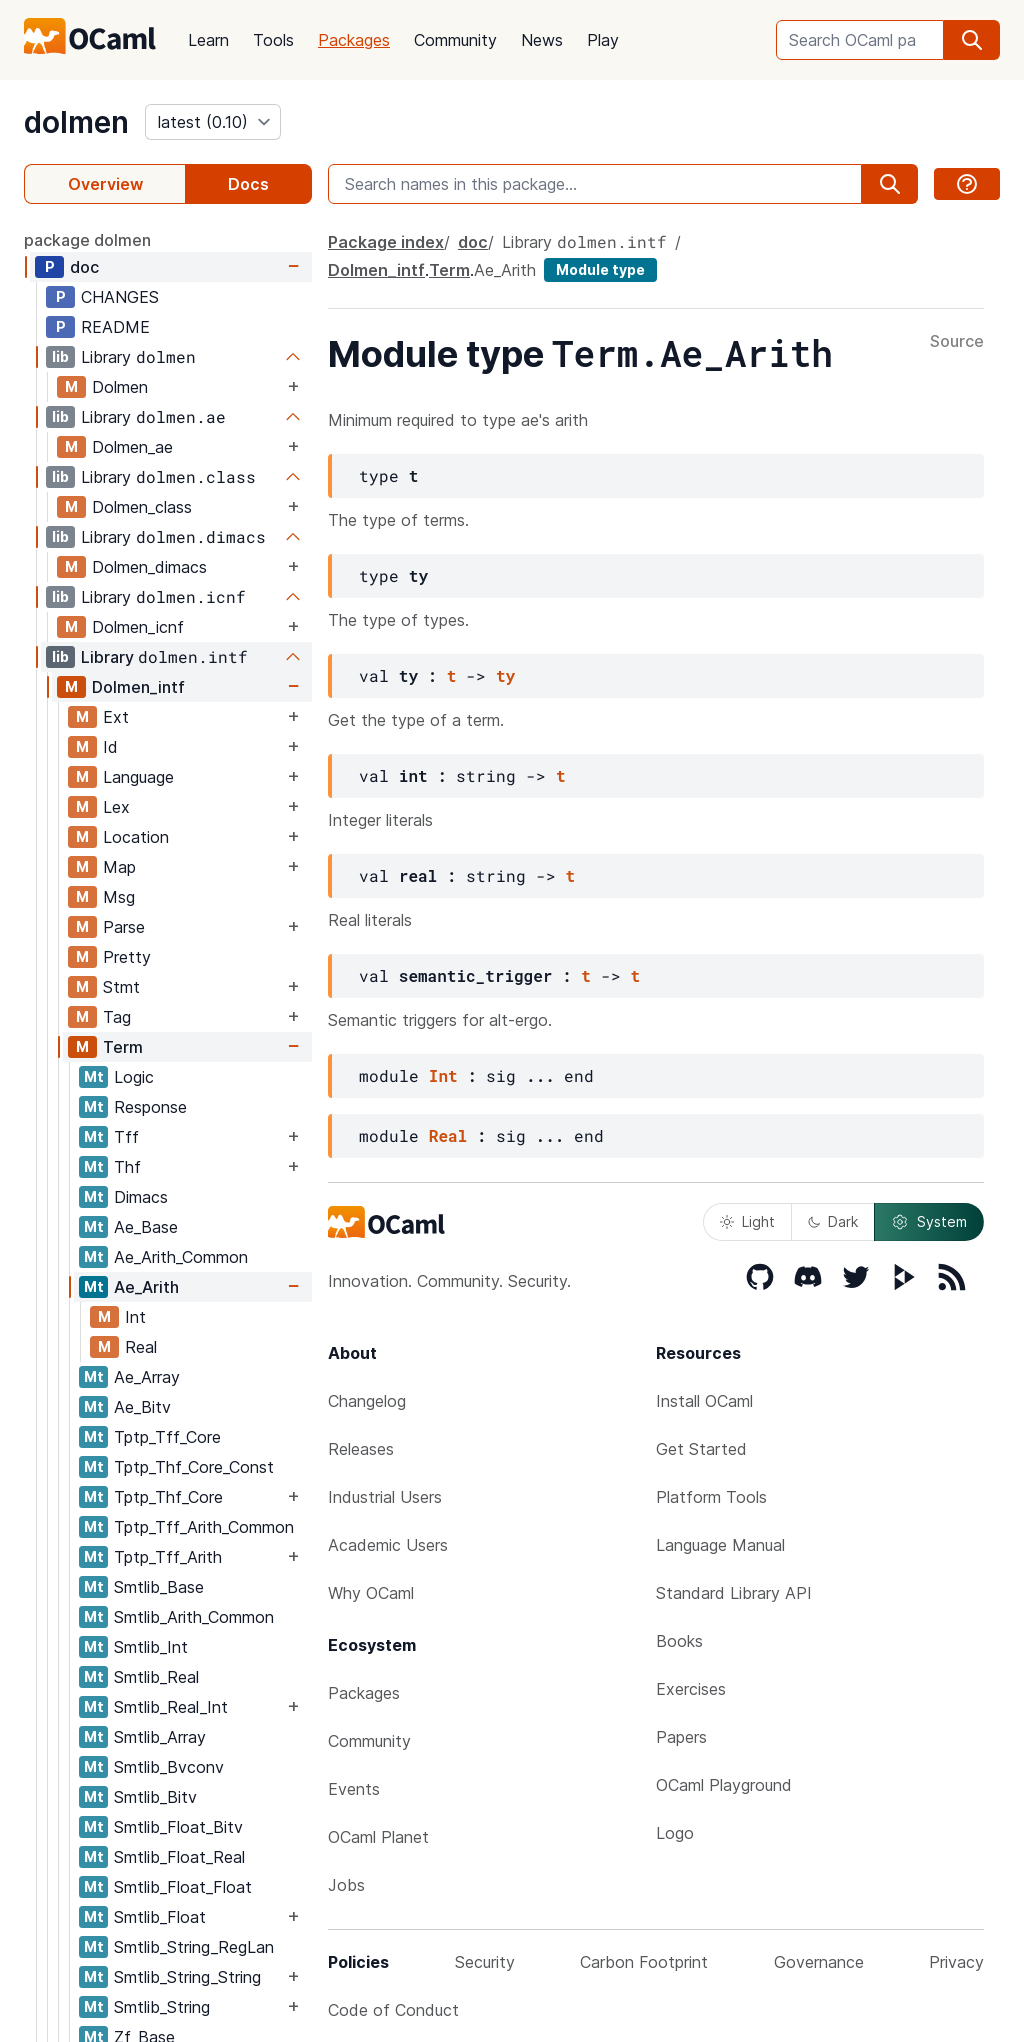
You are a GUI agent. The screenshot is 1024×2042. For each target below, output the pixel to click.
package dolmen (87, 240)
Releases (361, 1449)
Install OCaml (704, 1401)
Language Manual (720, 1545)
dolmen (76, 122)
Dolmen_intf (138, 687)
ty (505, 675)
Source (957, 342)
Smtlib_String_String (187, 1977)
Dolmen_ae (132, 447)
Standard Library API (734, 1593)
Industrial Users (385, 1497)
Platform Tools (711, 1497)
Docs (248, 184)
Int (135, 1317)
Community (455, 40)
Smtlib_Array (160, 1737)
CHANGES (120, 297)
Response (150, 1107)
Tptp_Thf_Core (168, 1497)
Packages (354, 40)
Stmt (121, 987)
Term (123, 1047)
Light (747, 1221)
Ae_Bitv (142, 1407)
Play (603, 40)
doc (84, 267)
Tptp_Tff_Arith (168, 1557)
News (542, 40)
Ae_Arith (146, 1287)
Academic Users (388, 1545)
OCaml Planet (378, 1837)
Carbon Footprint (644, 1962)
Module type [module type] (600, 269)
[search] (972, 40)
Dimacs (141, 1197)
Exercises (691, 1689)
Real (141, 1347)
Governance (819, 1962)
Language (138, 777)
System (929, 1222)
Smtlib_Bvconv (169, 1767)
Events (354, 1789)
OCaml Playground (724, 1785)
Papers (681, 1737)
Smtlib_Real (156, 1677)
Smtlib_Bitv (155, 1797)
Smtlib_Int (151, 1647)
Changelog (367, 1401)
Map (119, 867)
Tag (117, 1017)
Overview (105, 184)
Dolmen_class (142, 507)
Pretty (127, 957)
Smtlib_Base (159, 1587)
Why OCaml (371, 1593)
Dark (833, 1221)
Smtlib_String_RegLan (194, 1947)
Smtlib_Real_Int (171, 1707)
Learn (208, 40)
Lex (116, 807)
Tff (126, 1137)
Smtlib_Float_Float (183, 1887)
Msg (119, 897)
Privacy (956, 1962)
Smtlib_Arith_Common (194, 1617)
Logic (134, 1077)
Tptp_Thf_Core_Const (194, 1467)
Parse (124, 927)
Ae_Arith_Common (181, 1257)
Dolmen (120, 387)
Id (110, 747)
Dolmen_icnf (138, 627)
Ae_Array (147, 1377)
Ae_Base (146, 1227)
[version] (213, 122)
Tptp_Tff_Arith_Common (204, 1527)
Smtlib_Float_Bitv (178, 1827)
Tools (273, 40)
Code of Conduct (393, 2010)
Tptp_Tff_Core (167, 1437)
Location (136, 837)
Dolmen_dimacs (149, 567)
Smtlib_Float (160, 1917)
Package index (386, 242)
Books (679, 1641)
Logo (675, 1833)
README (115, 327)
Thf (127, 1167)
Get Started (701, 1449)
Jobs (346, 1885)
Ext (116, 717)
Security (485, 1962)
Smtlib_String (162, 2007)
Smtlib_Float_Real (179, 1857)
